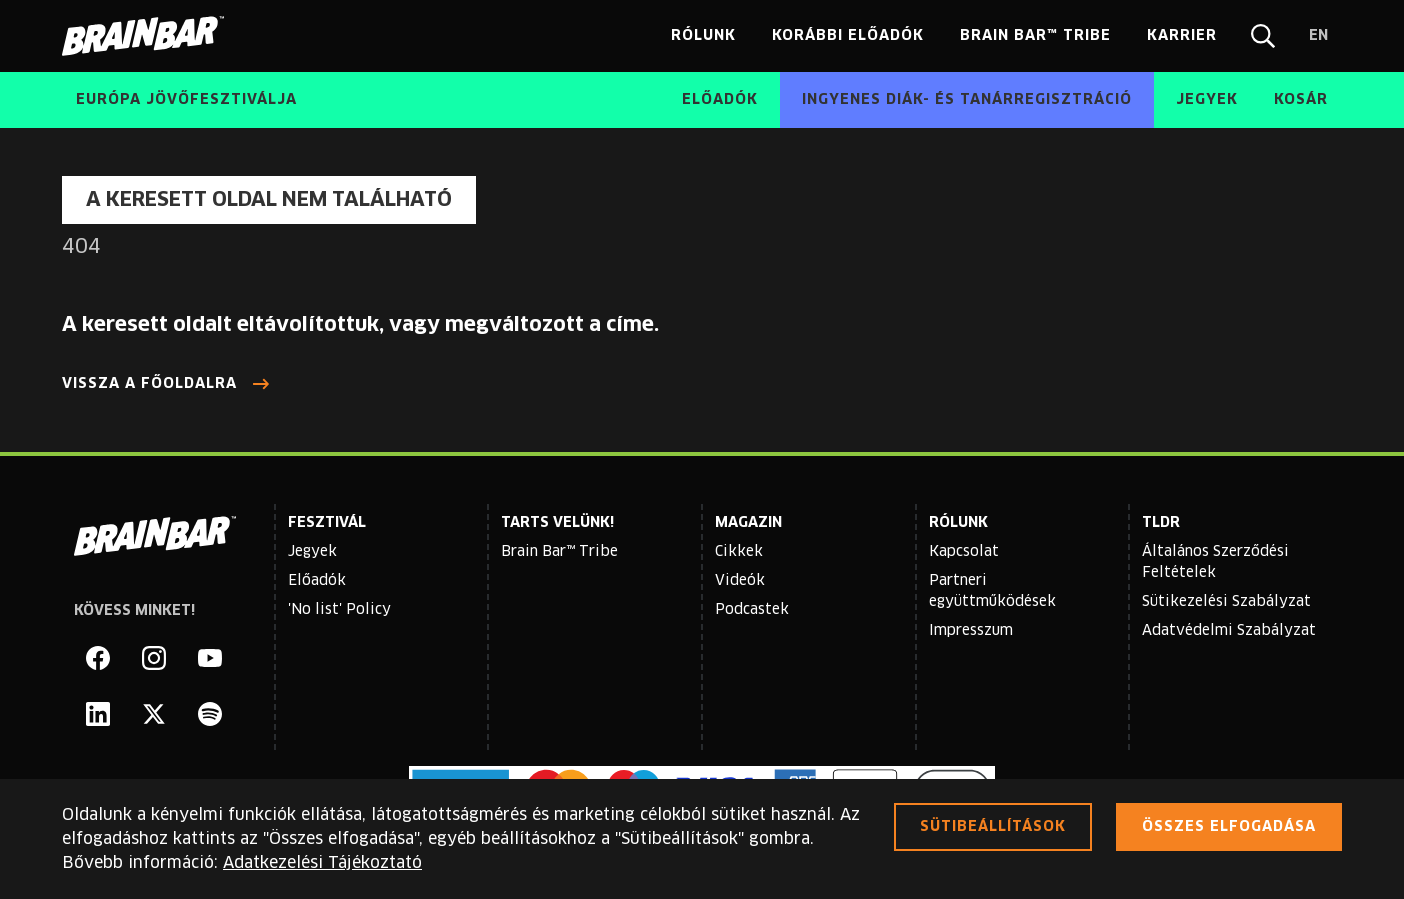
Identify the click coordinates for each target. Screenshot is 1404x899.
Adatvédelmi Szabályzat (1229, 631)
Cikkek (739, 552)
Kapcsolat (964, 552)
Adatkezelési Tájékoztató (322, 863)
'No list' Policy (339, 610)
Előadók (317, 581)
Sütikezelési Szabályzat (1226, 602)
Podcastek (752, 610)
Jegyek (312, 552)
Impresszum (971, 631)
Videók (740, 581)
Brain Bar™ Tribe (559, 552)
